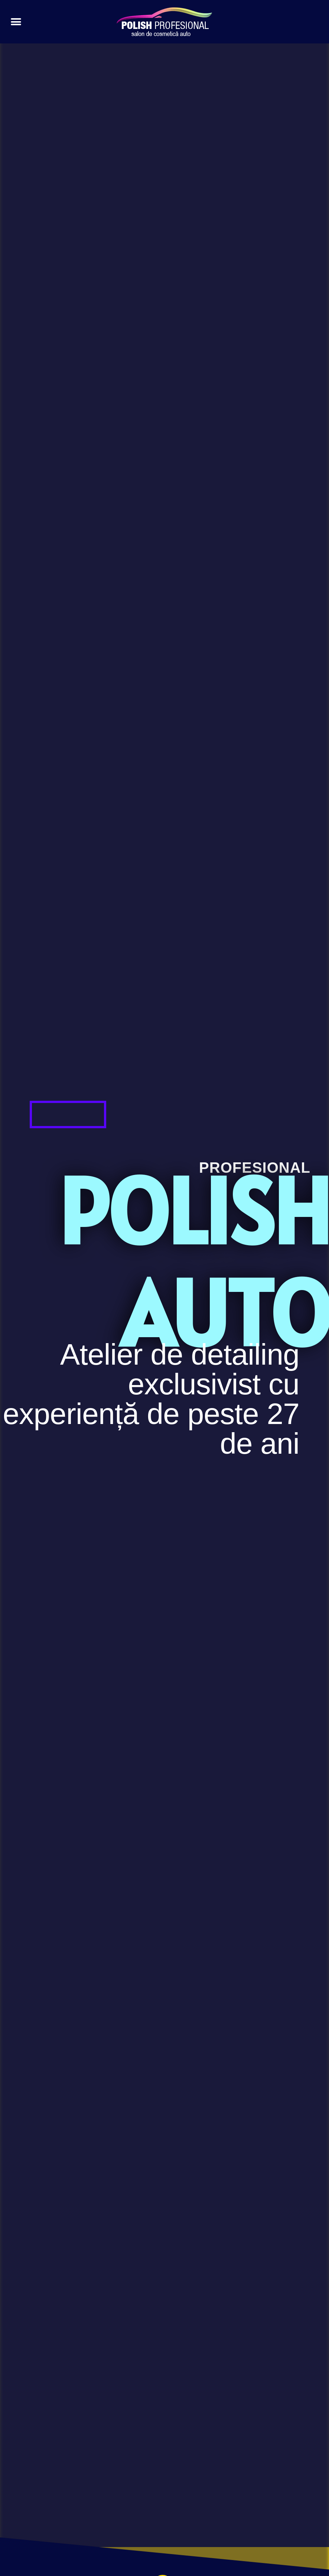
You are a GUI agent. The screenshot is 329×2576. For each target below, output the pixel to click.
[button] (15, 21)
